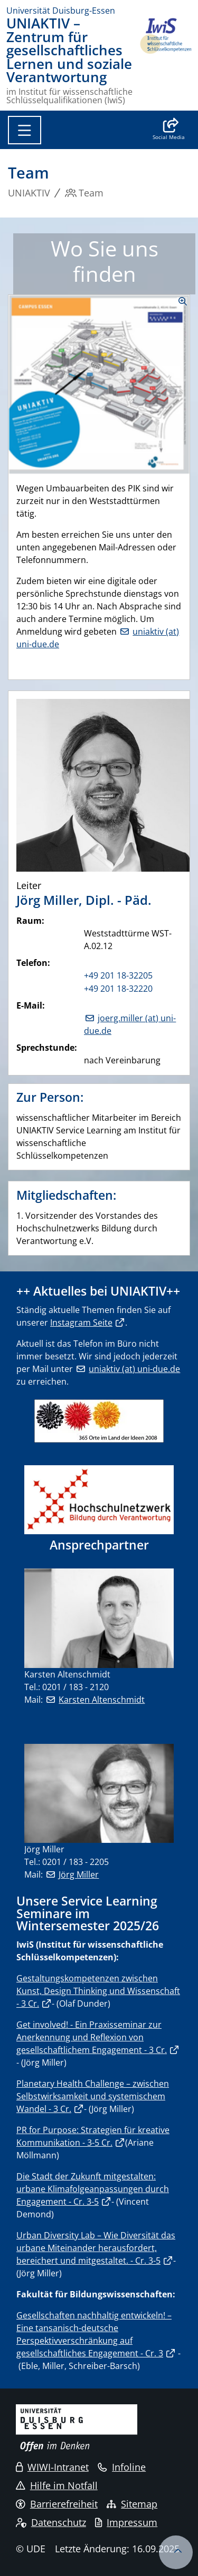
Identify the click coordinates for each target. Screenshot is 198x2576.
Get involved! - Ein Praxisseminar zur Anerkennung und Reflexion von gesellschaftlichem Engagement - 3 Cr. (91, 2037)
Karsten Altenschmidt (102, 1699)
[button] (169, 130)
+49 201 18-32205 (118, 975)
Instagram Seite (81, 1322)
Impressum (126, 2522)
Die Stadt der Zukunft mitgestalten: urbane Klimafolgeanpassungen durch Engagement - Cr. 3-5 (92, 2188)
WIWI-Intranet (52, 2467)
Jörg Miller (79, 1874)
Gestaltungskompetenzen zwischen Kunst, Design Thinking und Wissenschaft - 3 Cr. (98, 1990)
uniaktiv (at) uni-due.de (134, 1369)
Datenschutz (51, 2522)
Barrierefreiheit (57, 2504)
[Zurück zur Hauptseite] (165, 60)
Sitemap (132, 2504)
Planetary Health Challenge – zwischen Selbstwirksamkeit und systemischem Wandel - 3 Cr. (92, 2096)
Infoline (122, 2467)
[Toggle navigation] (24, 130)
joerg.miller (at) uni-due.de (130, 1024)
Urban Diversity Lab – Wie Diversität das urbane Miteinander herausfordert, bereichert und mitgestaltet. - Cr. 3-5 (95, 2247)
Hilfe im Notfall (57, 2485)
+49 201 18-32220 (118, 988)
